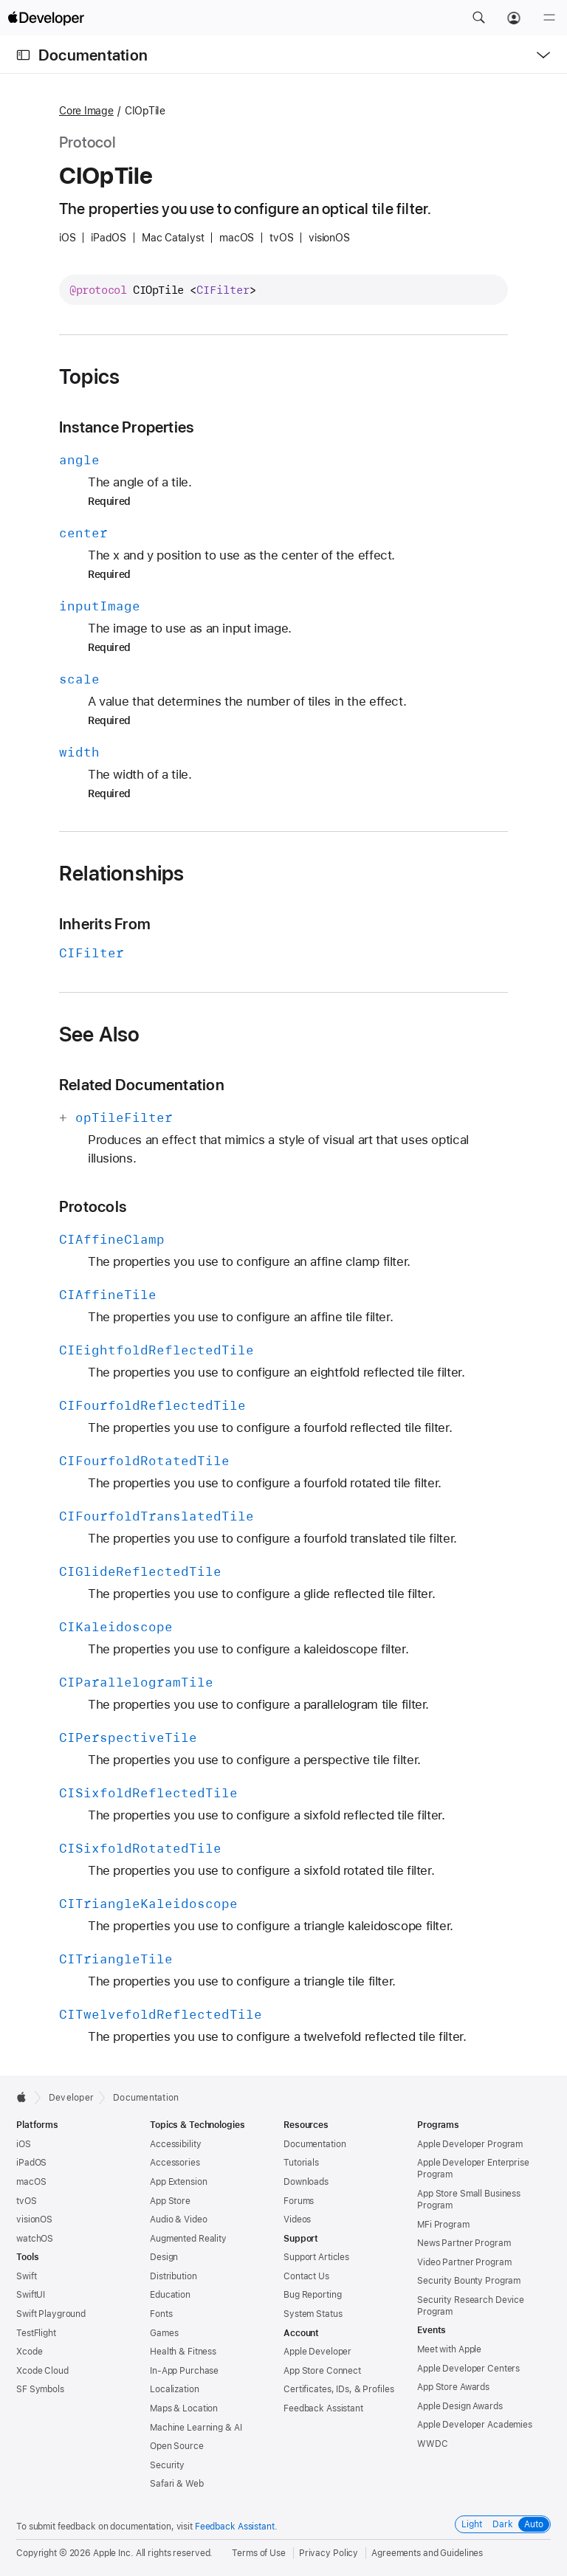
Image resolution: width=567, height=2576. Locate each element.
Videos (297, 2219)
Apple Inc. (113, 2553)
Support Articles (316, 2257)
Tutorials (301, 2162)
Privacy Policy (328, 2553)
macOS (31, 2182)
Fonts (161, 2314)
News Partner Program (464, 2243)
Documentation (93, 55)
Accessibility (175, 2144)
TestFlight (36, 2333)
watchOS (34, 2239)
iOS (23, 2144)
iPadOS (31, 2162)
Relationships (122, 873)
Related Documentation (141, 1084)
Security (167, 2465)
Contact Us (306, 2276)
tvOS (26, 2201)
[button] (478, 17)
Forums (299, 2201)
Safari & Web (177, 2484)
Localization (174, 2389)
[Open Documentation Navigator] (23, 55)
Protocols (92, 1206)
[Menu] (549, 17)
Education (170, 2295)
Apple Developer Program (470, 2144)
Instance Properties (126, 427)
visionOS (34, 2219)
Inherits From (105, 924)
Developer (71, 2098)
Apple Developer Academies (474, 2425)
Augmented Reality (188, 2239)
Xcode (29, 2351)
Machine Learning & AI (195, 2427)
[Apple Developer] (46, 17)
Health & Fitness (183, 2351)
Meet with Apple (449, 2349)
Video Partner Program (464, 2262)
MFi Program (443, 2224)
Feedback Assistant (323, 2408)
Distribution (173, 2276)
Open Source (177, 2446)
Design (164, 2257)
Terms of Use (259, 2553)
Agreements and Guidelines (427, 2553)
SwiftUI (30, 2295)
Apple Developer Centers (468, 2368)
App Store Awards (453, 2387)
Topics (89, 376)
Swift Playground (51, 2314)
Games (164, 2333)
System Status (313, 2314)
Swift (26, 2276)
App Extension (178, 2182)
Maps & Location (184, 2408)
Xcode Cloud (42, 2371)
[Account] (514, 17)
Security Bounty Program (468, 2281)
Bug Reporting (312, 2295)
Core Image (86, 111)
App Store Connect (322, 2371)
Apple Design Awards (460, 2406)
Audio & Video (178, 2219)
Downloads (306, 2182)
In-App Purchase (184, 2371)
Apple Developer (317, 2351)
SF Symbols (40, 2389)
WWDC (432, 2444)
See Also (99, 1034)
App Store (170, 2201)
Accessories (175, 2162)
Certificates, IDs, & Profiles (339, 2389)
